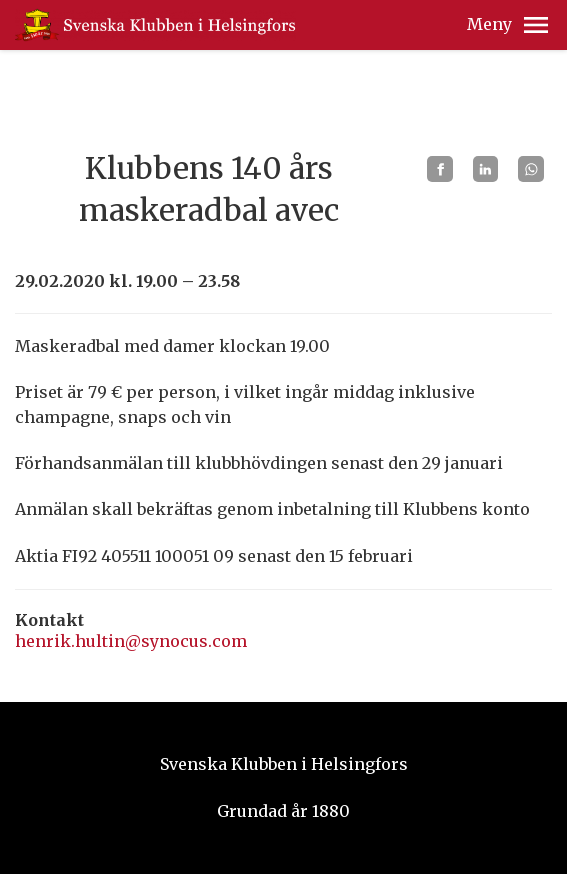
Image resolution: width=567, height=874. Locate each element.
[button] (536, 25)
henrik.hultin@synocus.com (131, 641)
